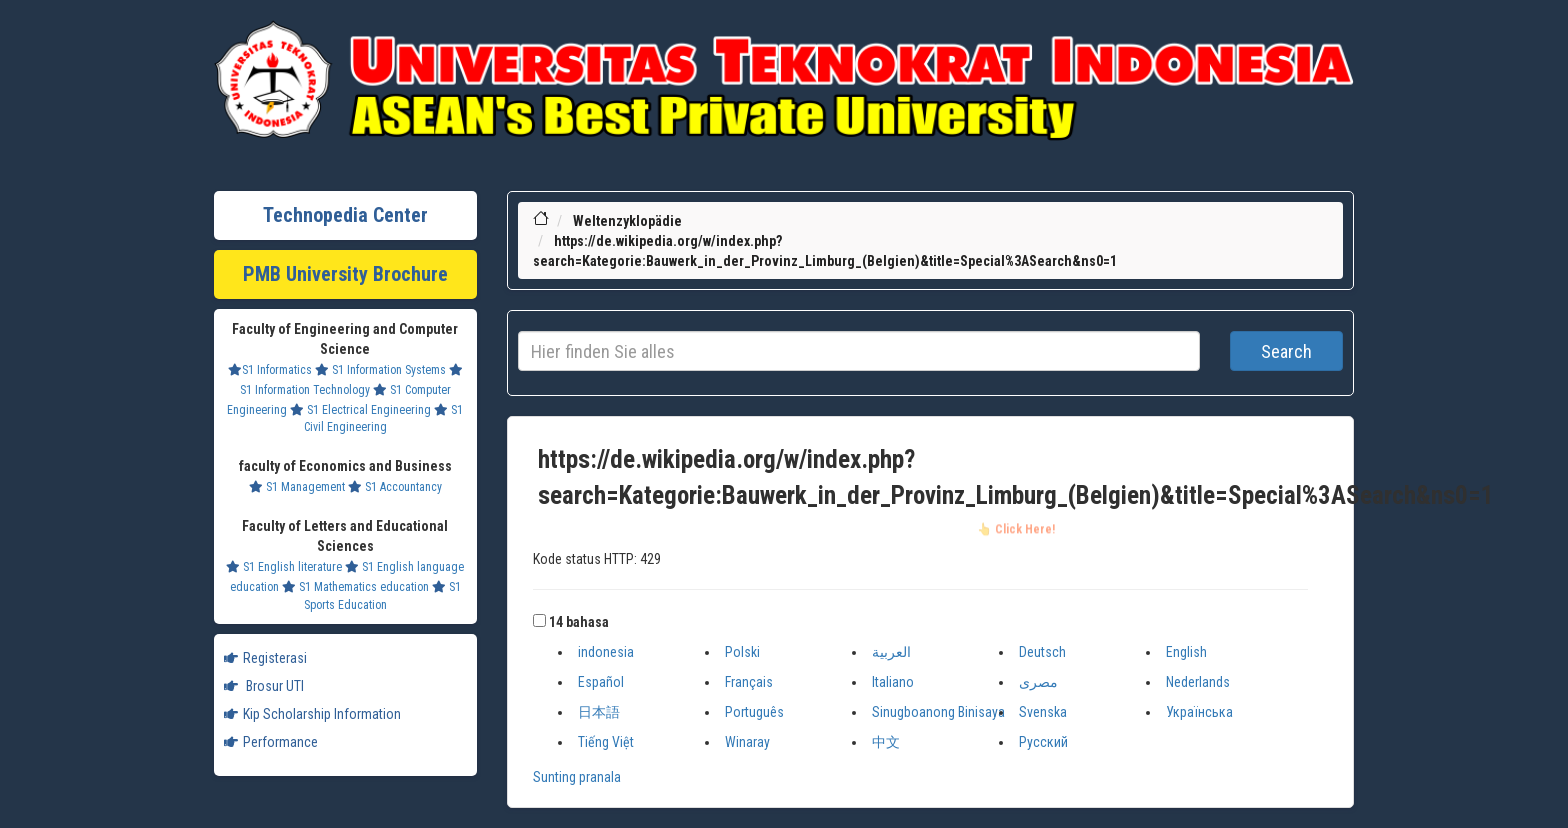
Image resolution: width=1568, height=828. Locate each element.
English (1186, 652)
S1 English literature (284, 567)
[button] (539, 620)
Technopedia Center (345, 215)
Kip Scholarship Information (312, 714)
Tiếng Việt (606, 742)
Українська (1199, 712)
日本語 (599, 712)
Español (601, 682)
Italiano (893, 682)
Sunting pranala (577, 777)
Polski (742, 652)
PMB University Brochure (345, 274)
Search (1286, 351)
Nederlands (1198, 682)
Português (754, 712)
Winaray (747, 742)
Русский (1043, 742)
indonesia (606, 652)
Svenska (1043, 712)
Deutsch (1042, 652)
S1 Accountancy (395, 487)
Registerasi (265, 658)
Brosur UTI (264, 686)
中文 (886, 742)
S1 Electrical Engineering (360, 410)
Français (749, 682)
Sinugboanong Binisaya (938, 712)
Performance (271, 742)
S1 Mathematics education (355, 587)
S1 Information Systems (380, 370)
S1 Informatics (270, 370)
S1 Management (297, 487)
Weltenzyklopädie (627, 221)
